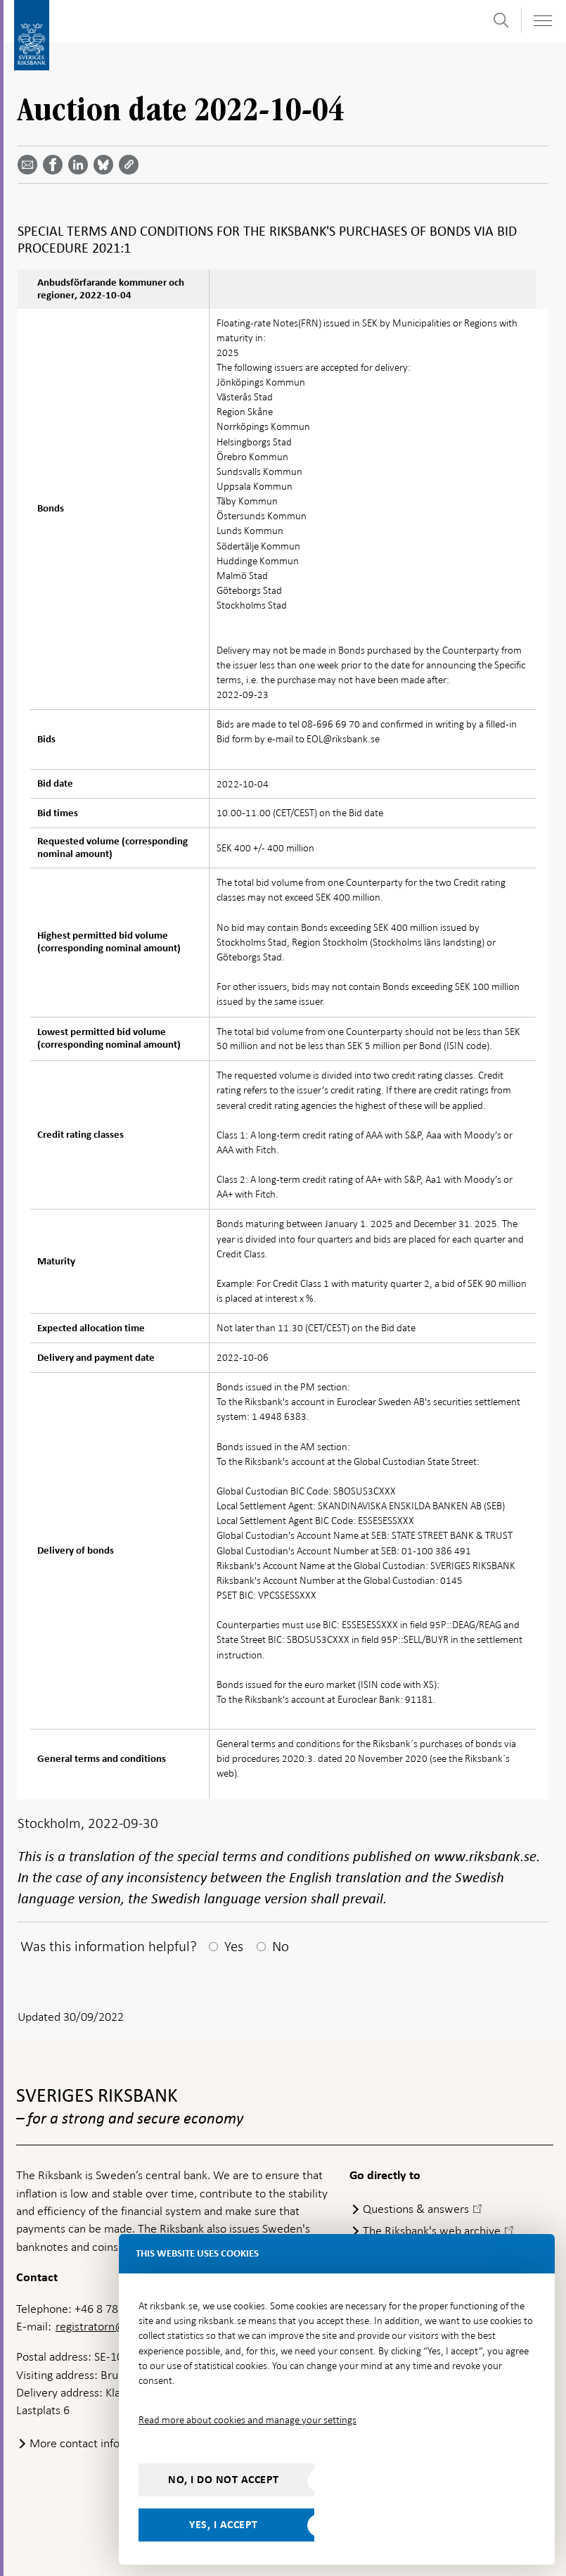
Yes (233, 1946)
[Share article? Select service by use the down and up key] (81, 165)
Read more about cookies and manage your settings (247, 2419)
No (280, 1946)
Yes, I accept (223, 2524)
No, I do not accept (223, 2479)
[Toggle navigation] (542, 21)
